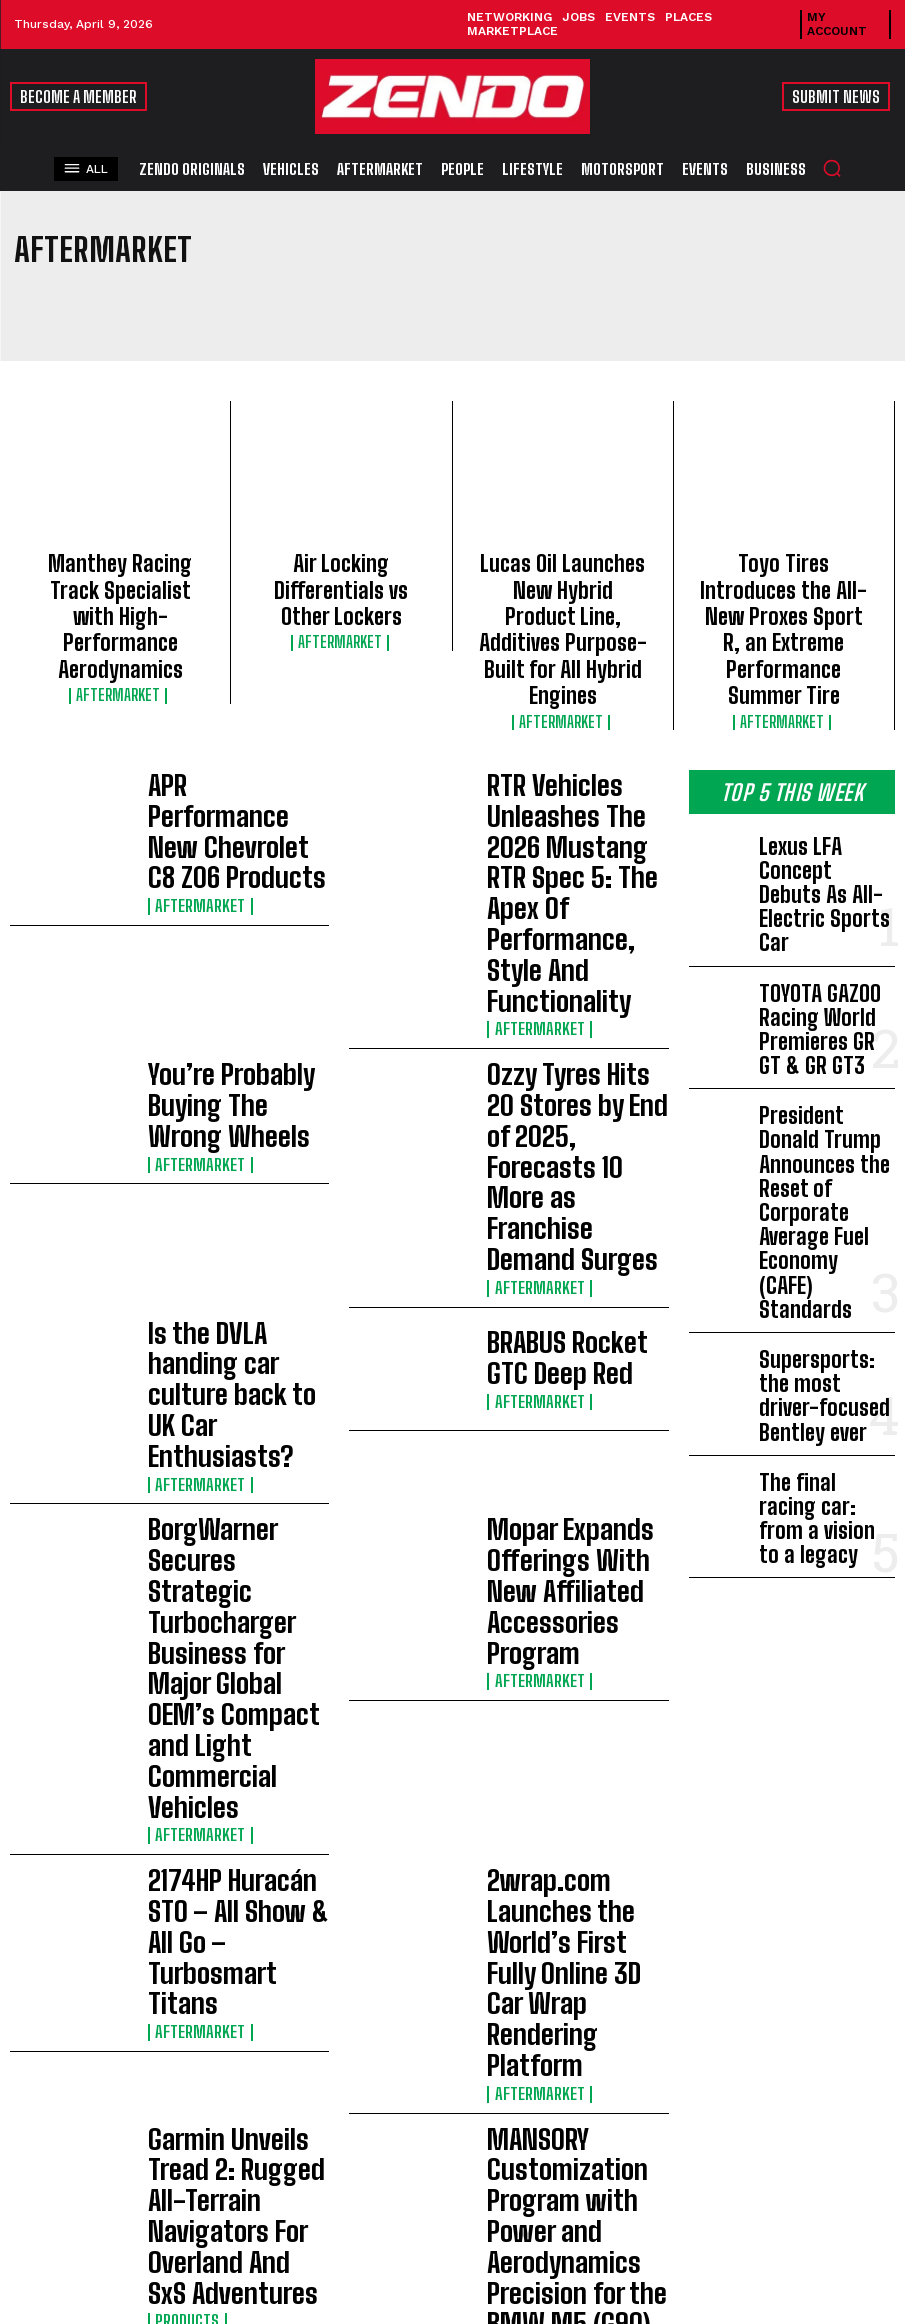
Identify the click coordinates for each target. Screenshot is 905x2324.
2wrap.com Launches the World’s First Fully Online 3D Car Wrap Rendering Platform (570, 1221)
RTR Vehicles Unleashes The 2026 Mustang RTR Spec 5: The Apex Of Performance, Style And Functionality (576, 723)
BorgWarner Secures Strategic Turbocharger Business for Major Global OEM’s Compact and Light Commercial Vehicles (232, 1095)
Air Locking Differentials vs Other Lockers (341, 569)
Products (182, 1392)
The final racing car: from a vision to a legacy (823, 1121)
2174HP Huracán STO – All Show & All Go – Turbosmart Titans (238, 1221)
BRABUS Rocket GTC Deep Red (566, 969)
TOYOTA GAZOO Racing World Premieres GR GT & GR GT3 (826, 843)
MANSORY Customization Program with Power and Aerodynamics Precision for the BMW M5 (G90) (577, 1344)
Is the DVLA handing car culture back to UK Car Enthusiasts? (223, 970)
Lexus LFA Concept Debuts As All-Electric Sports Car (819, 766)
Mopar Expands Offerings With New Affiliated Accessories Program (569, 1093)
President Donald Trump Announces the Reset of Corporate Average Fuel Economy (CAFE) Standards (823, 944)
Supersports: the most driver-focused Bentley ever (826, 1045)
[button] (832, 168)
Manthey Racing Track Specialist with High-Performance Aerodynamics (120, 587)
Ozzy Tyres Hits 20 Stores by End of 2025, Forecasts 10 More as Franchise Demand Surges (571, 847)
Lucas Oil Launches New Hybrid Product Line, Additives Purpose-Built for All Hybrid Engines (562, 587)
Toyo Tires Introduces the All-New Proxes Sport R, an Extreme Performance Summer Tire (784, 587)
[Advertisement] (452, 1717)
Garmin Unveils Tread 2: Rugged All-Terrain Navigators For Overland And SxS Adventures (227, 1344)
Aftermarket (120, 635)
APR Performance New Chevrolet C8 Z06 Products (234, 723)
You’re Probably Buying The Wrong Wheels (235, 846)
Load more (339, 1461)
